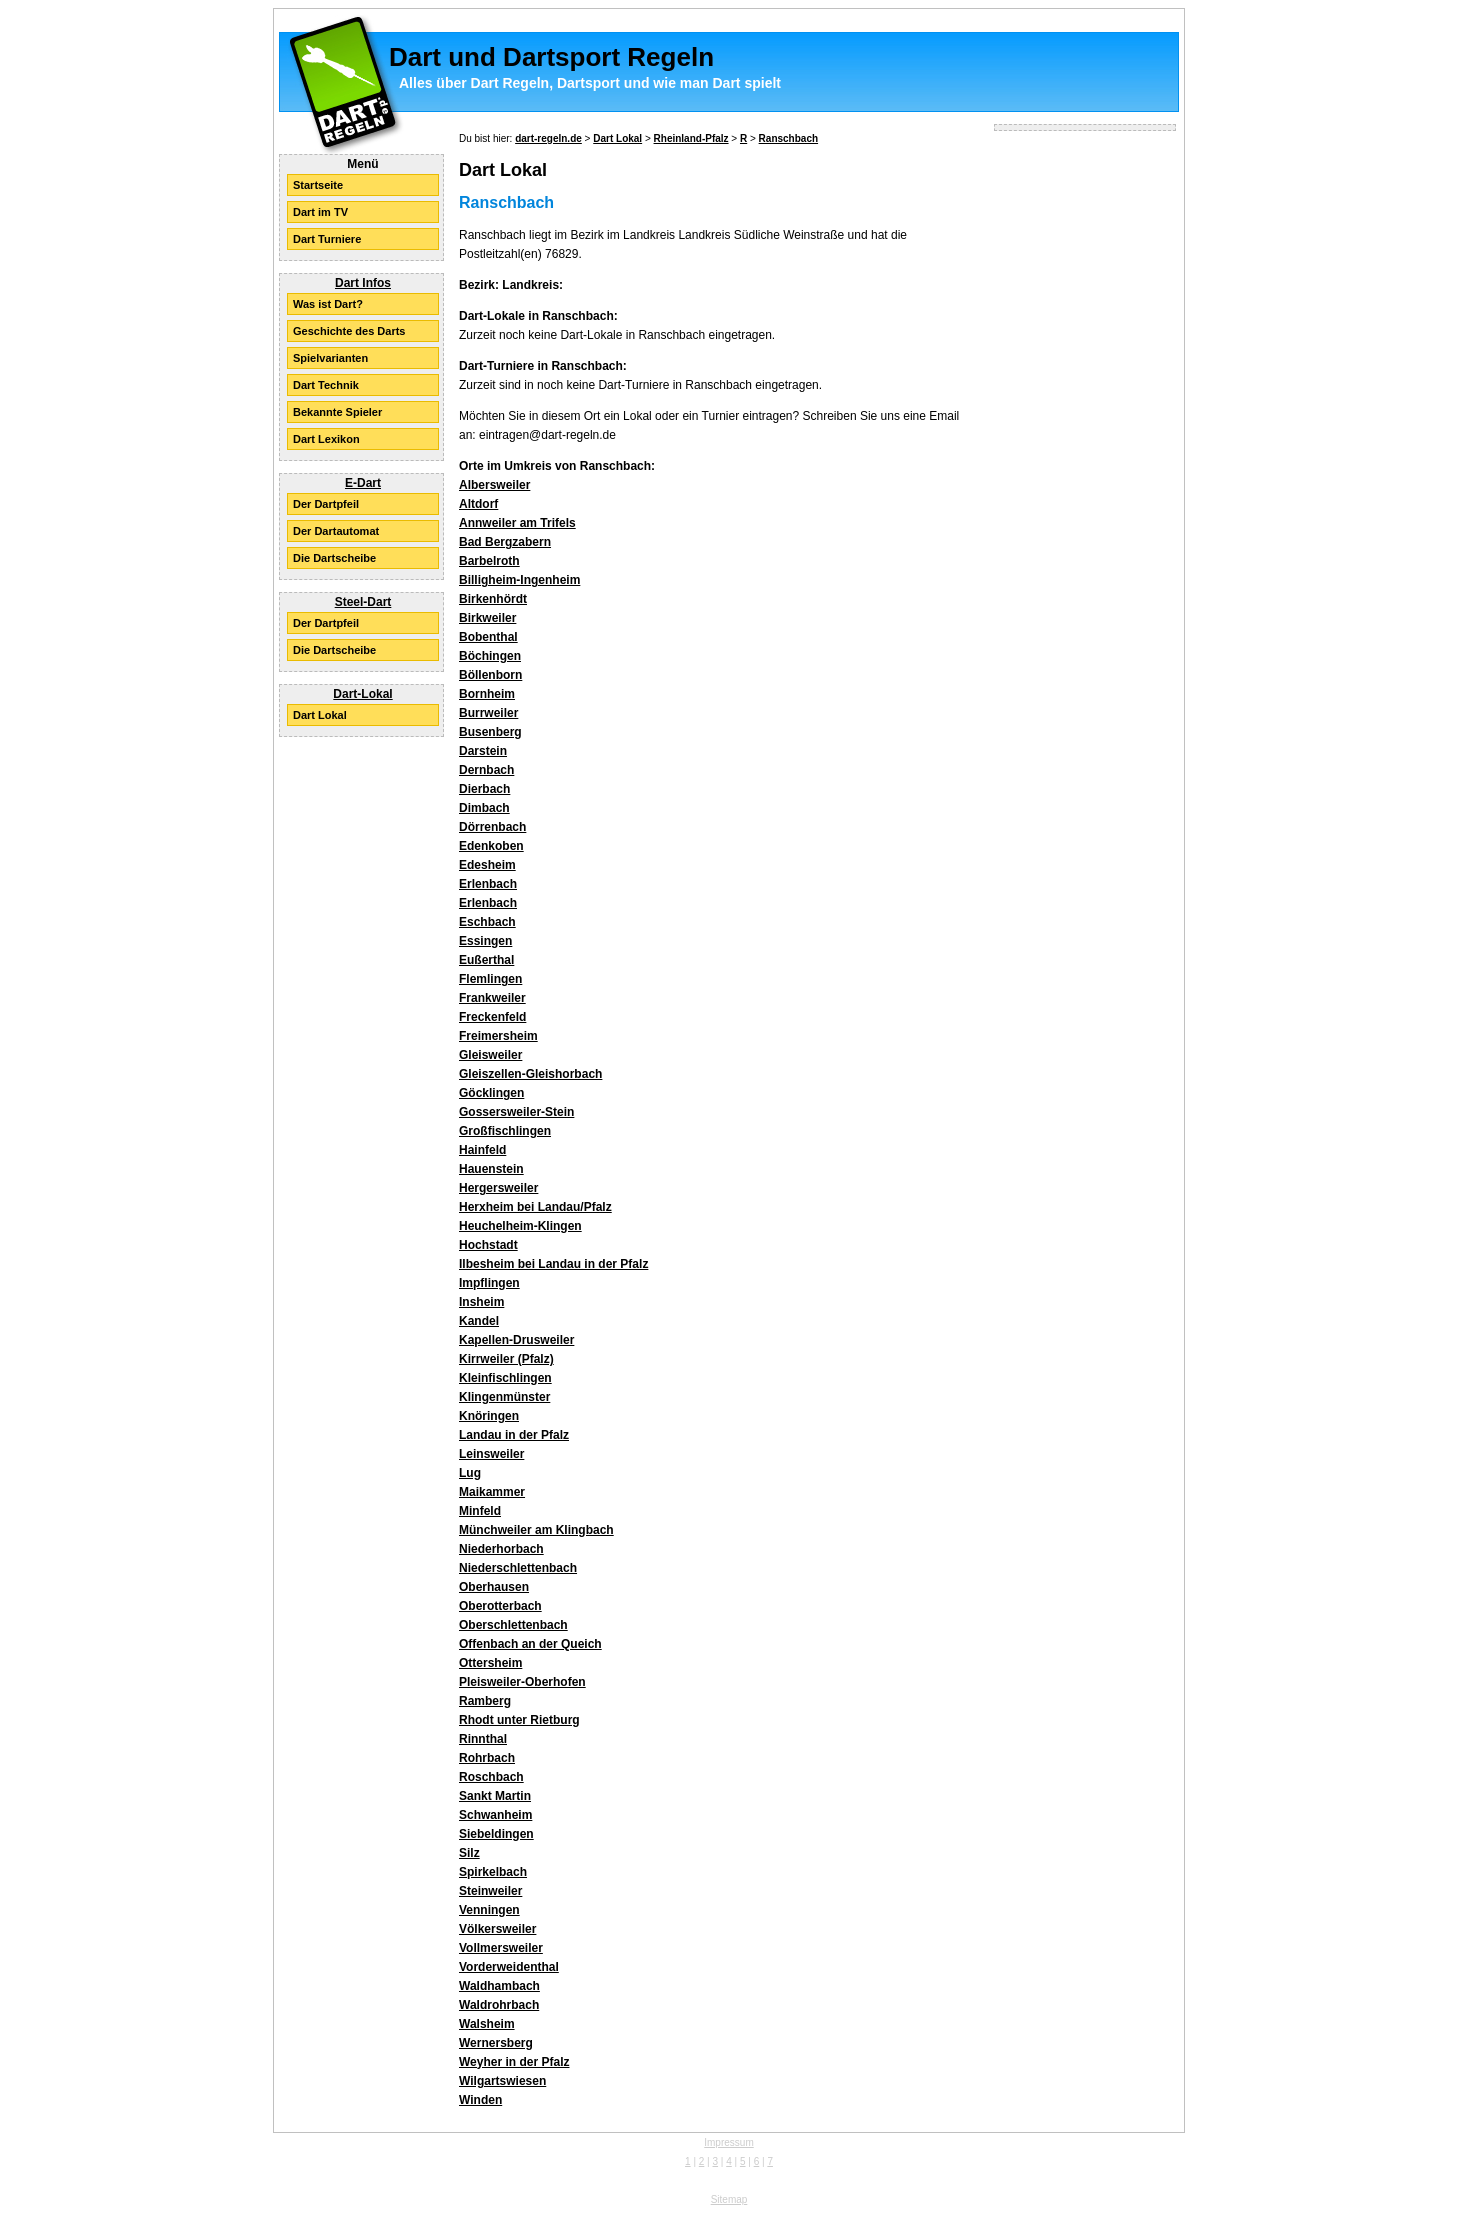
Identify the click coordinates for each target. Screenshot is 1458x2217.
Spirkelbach (493, 1872)
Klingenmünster (504, 1397)
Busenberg (490, 732)
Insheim (481, 1302)
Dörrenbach (492, 827)
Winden (480, 2100)
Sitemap (729, 2199)
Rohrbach (487, 1758)
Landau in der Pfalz (514, 1435)
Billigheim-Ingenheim (519, 580)
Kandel (479, 1321)
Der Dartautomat (336, 531)
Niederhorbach (501, 1549)
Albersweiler (494, 485)
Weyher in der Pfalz (514, 2062)
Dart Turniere (327, 239)
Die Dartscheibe (334, 558)
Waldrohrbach (499, 2005)
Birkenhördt (493, 599)
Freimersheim (498, 1036)
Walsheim (487, 2024)
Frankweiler (492, 998)
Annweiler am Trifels (517, 523)
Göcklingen (491, 1093)
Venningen (489, 1910)
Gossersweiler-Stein (516, 1112)
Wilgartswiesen (502, 2081)
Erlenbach (488, 884)
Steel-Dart (363, 602)
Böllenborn (490, 675)
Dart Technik (326, 385)
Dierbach (484, 789)
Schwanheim (495, 1815)
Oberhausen (494, 1587)
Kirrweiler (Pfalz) (506, 1359)
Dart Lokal (320, 715)
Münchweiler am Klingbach (536, 1530)
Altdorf (478, 504)
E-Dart (363, 483)
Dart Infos (363, 283)
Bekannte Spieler (337, 412)
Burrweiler (488, 713)
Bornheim (487, 694)
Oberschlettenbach (513, 1625)
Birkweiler (487, 618)
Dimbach (484, 808)
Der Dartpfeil (326, 504)
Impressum (728, 2142)
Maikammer (492, 1492)
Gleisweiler (490, 1055)
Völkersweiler (497, 1929)
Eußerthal (486, 960)
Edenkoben (491, 846)
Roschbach (491, 1777)
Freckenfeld (492, 1017)
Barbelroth (489, 561)
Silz (469, 1853)
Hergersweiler (498, 1188)
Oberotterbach (500, 1606)
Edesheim (487, 865)
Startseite (318, 185)
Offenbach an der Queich (530, 1644)
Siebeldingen (496, 1834)
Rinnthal (483, 1739)
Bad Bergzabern (505, 542)
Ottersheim (490, 1663)
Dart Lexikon (326, 439)
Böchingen (490, 656)
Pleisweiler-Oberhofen (522, 1682)
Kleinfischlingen (505, 1378)
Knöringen (489, 1416)
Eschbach (487, 922)
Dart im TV (320, 212)
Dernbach (486, 770)
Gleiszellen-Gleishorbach (530, 1074)
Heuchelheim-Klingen (520, 1226)
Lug (470, 1473)
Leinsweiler (491, 1454)
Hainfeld (482, 1150)
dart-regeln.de (548, 138)
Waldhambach (499, 1986)
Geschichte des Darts (349, 331)
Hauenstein (491, 1169)
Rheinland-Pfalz (691, 138)
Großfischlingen (505, 1131)
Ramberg (485, 1701)
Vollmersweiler (501, 1948)
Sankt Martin (495, 1796)
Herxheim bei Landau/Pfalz (535, 1207)
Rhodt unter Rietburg (519, 1720)
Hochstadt (488, 1245)
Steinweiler (490, 1891)
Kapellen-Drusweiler (516, 1340)
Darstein (483, 751)
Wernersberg (496, 2043)
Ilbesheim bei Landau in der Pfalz (553, 1264)
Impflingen (489, 1283)
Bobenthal (488, 637)
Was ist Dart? (328, 304)
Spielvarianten (330, 358)
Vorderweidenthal (509, 1967)
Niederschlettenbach (518, 1568)
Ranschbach (788, 138)
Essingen (485, 941)
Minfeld (480, 1511)
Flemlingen (490, 979)
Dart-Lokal (362, 694)
